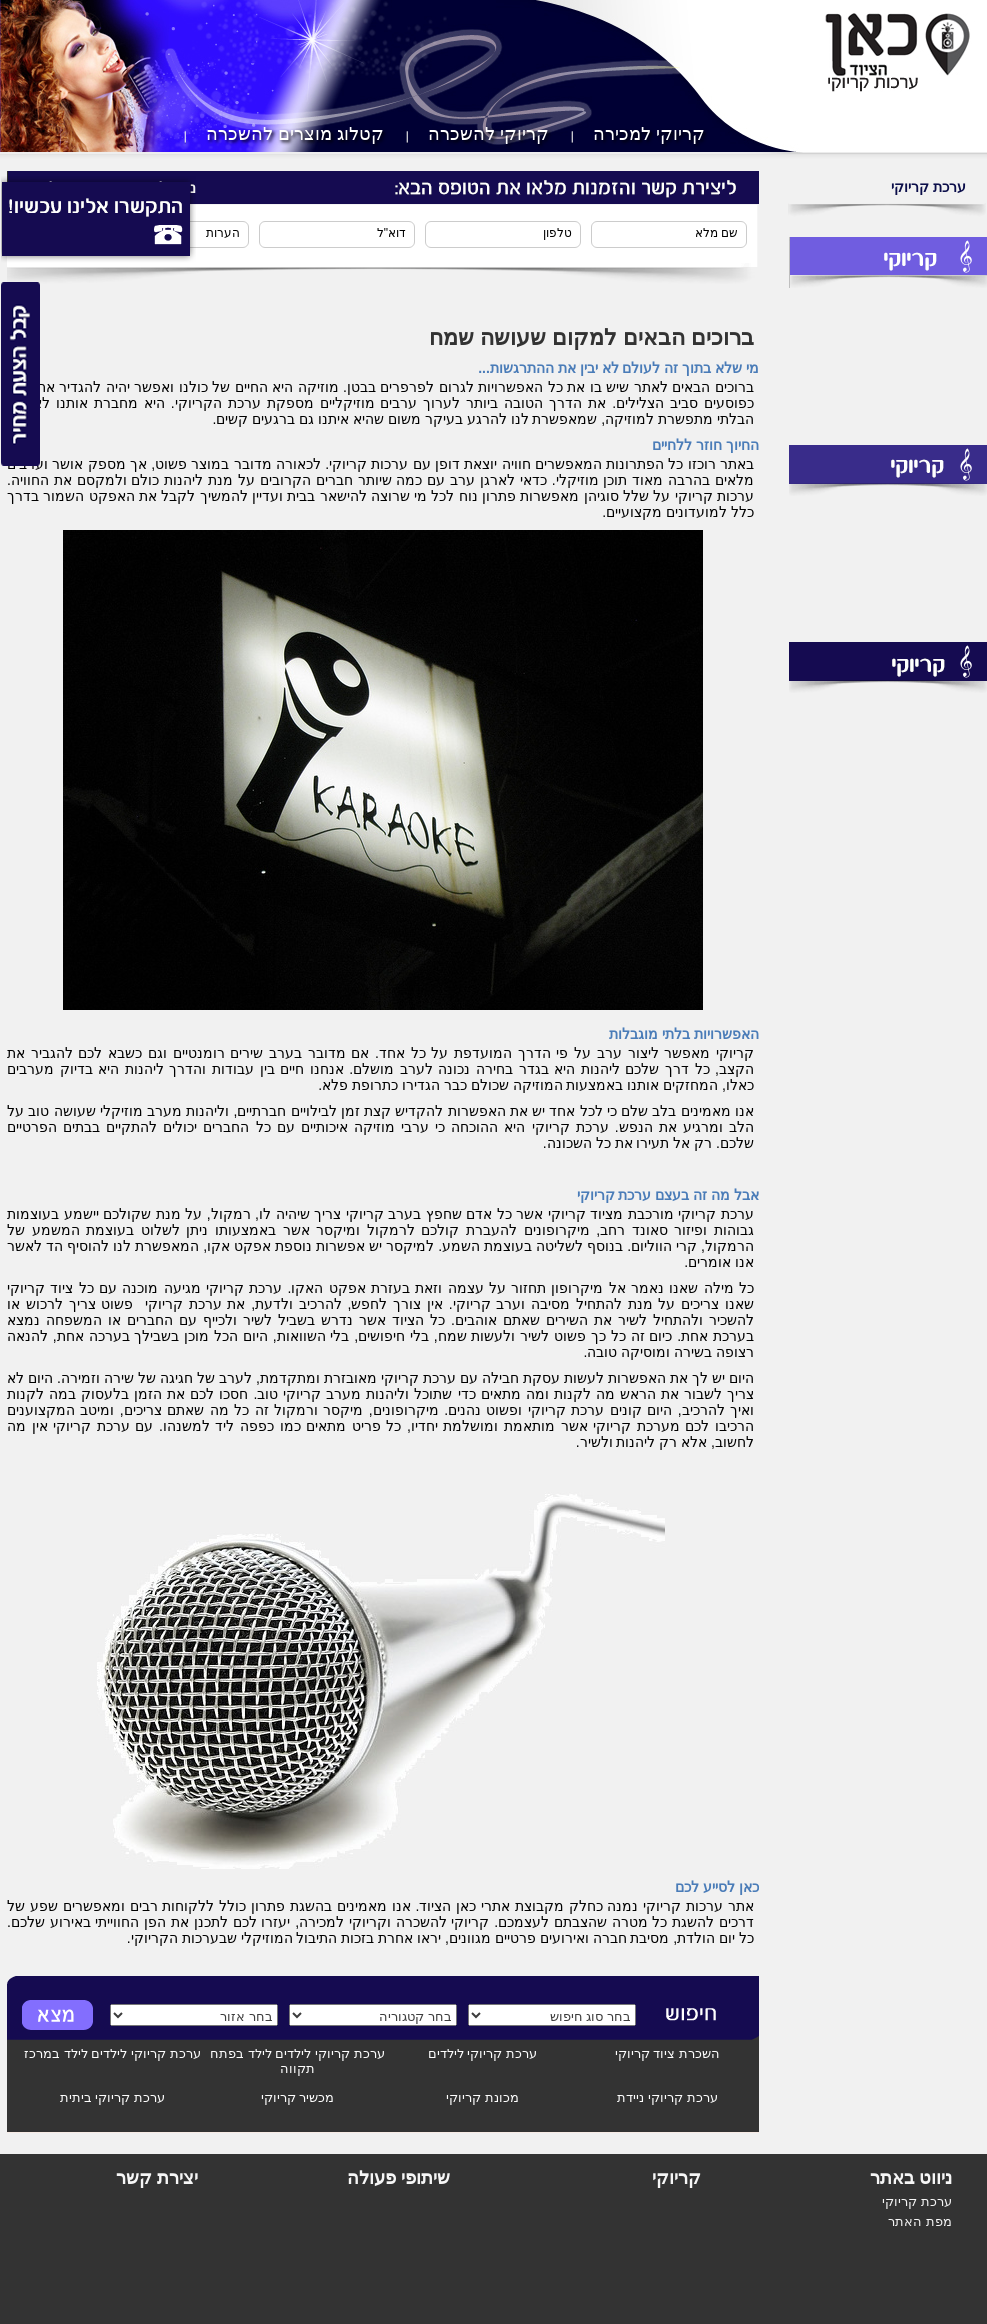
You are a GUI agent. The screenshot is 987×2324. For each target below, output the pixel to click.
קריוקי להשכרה (488, 134)
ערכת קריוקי (928, 187)
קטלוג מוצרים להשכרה (295, 134)
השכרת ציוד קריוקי (667, 2053)
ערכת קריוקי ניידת (667, 2097)
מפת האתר (920, 2221)
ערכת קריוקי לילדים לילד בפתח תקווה (297, 2061)
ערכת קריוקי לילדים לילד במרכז (112, 2053)
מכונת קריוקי (482, 2097)
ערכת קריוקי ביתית (112, 2097)
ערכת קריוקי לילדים (482, 2053)
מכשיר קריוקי (298, 2097)
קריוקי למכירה (649, 134)
